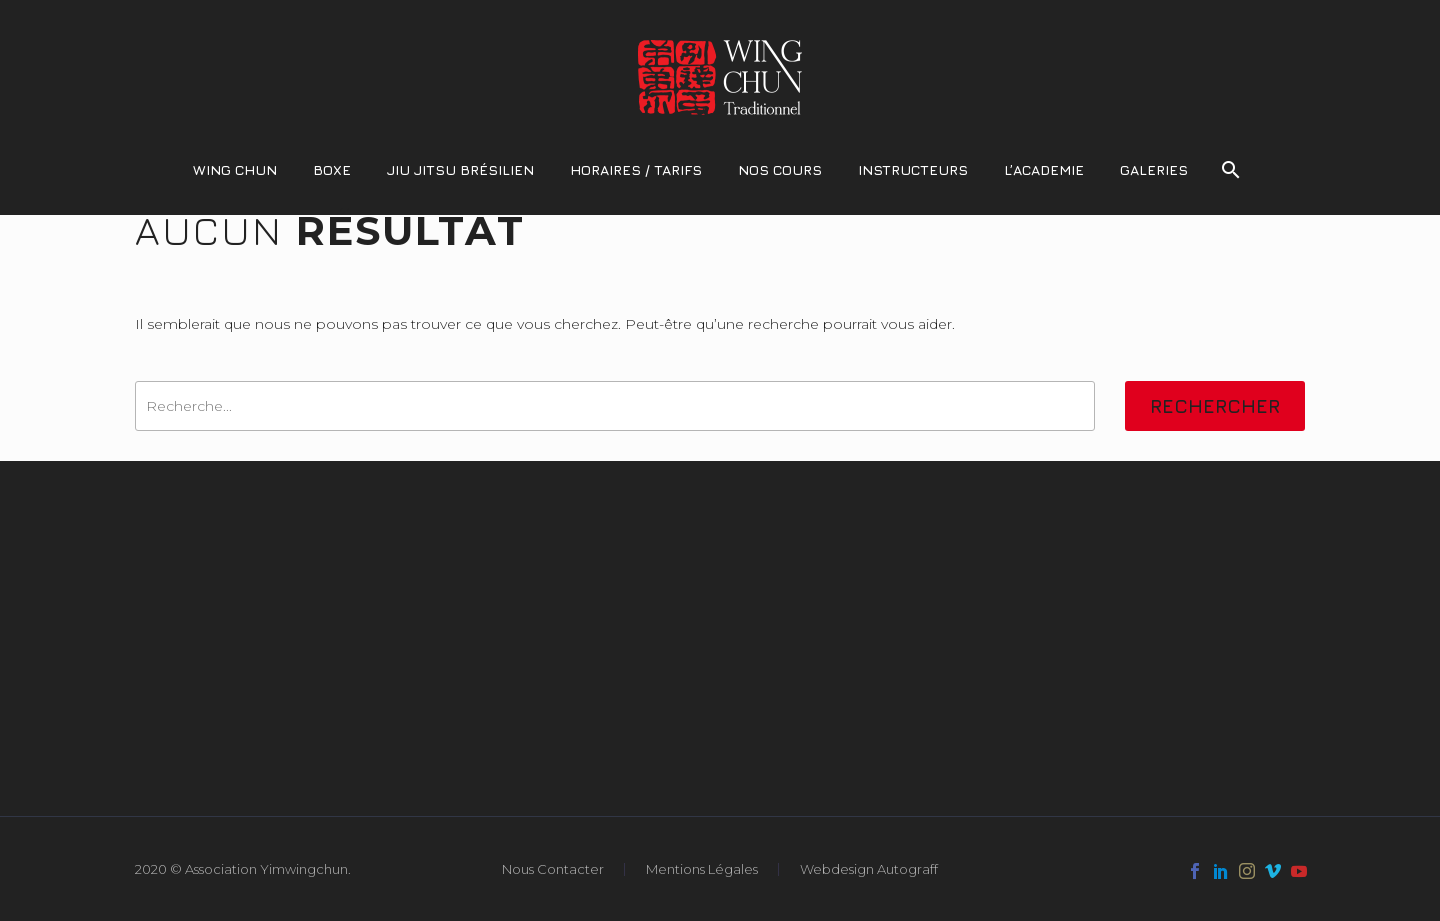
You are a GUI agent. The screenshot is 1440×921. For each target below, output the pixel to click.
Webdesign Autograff (869, 869)
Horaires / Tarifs (636, 169)
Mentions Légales (702, 869)
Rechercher (1215, 406)
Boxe (332, 169)
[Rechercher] (1228, 170)
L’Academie (1044, 169)
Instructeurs (913, 169)
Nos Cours (780, 169)
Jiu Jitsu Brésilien (460, 169)
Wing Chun (235, 169)
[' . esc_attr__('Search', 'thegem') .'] (615, 406)
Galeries (1154, 169)
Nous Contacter (553, 869)
